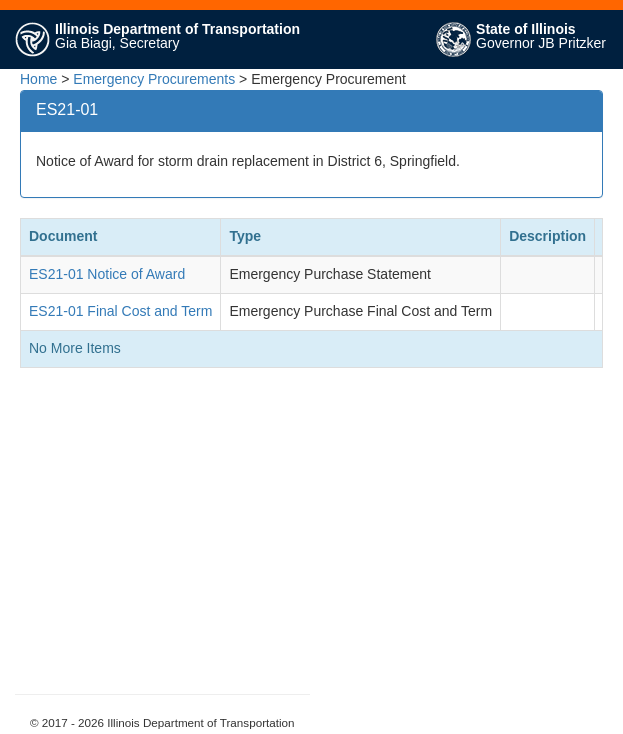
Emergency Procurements (154, 79)
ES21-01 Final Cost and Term (120, 311)
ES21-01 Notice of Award (107, 274)
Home (38, 79)
